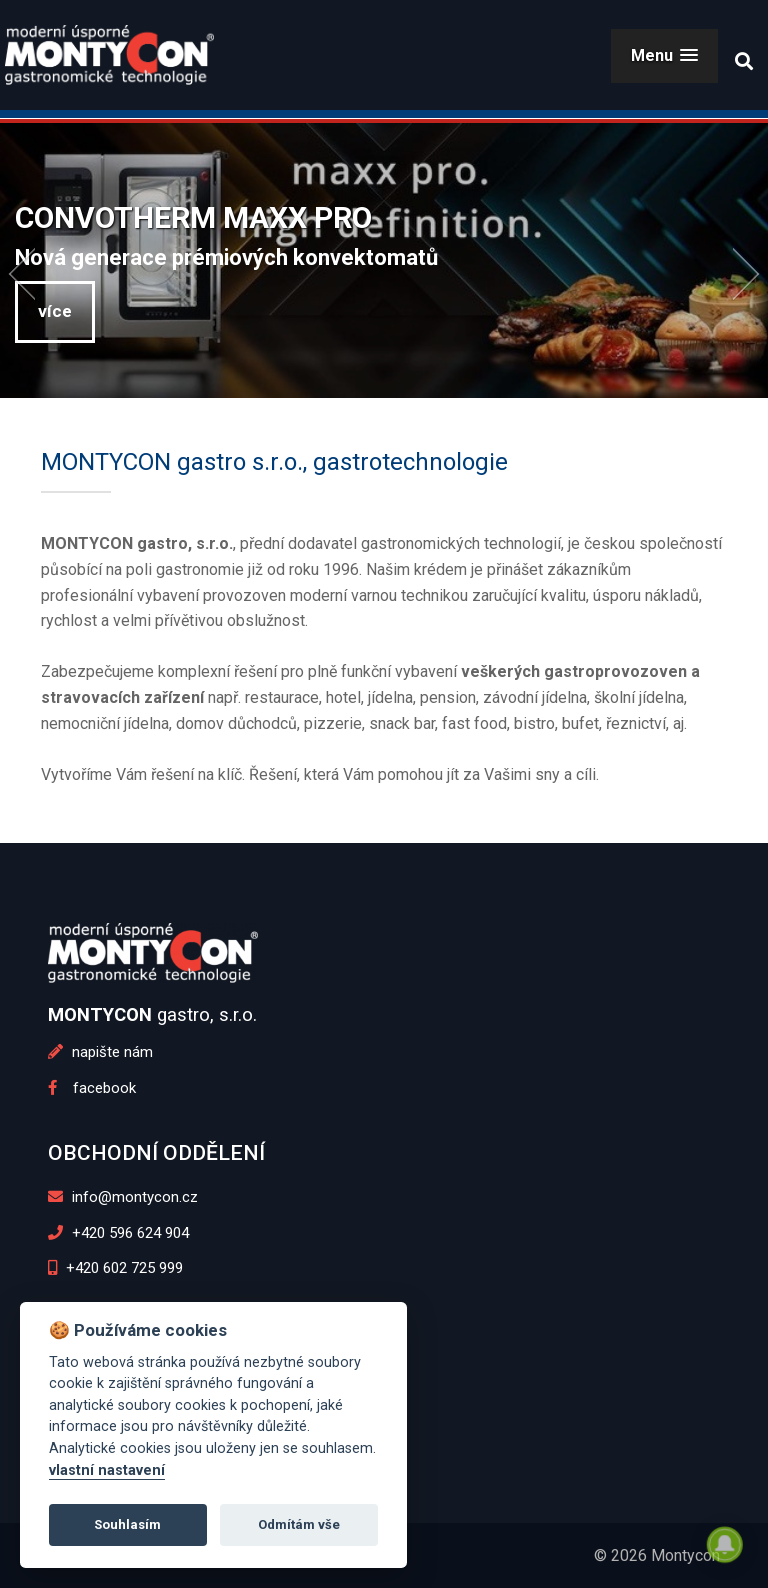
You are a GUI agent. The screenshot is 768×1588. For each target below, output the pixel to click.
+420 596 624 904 (118, 1233)
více (55, 311)
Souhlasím (127, 1524)
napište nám (100, 1052)
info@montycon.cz (123, 1197)
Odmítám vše (299, 1524)
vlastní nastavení (107, 1470)
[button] (664, 55)
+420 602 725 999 (115, 1268)
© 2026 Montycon (657, 1555)
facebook (92, 1088)
